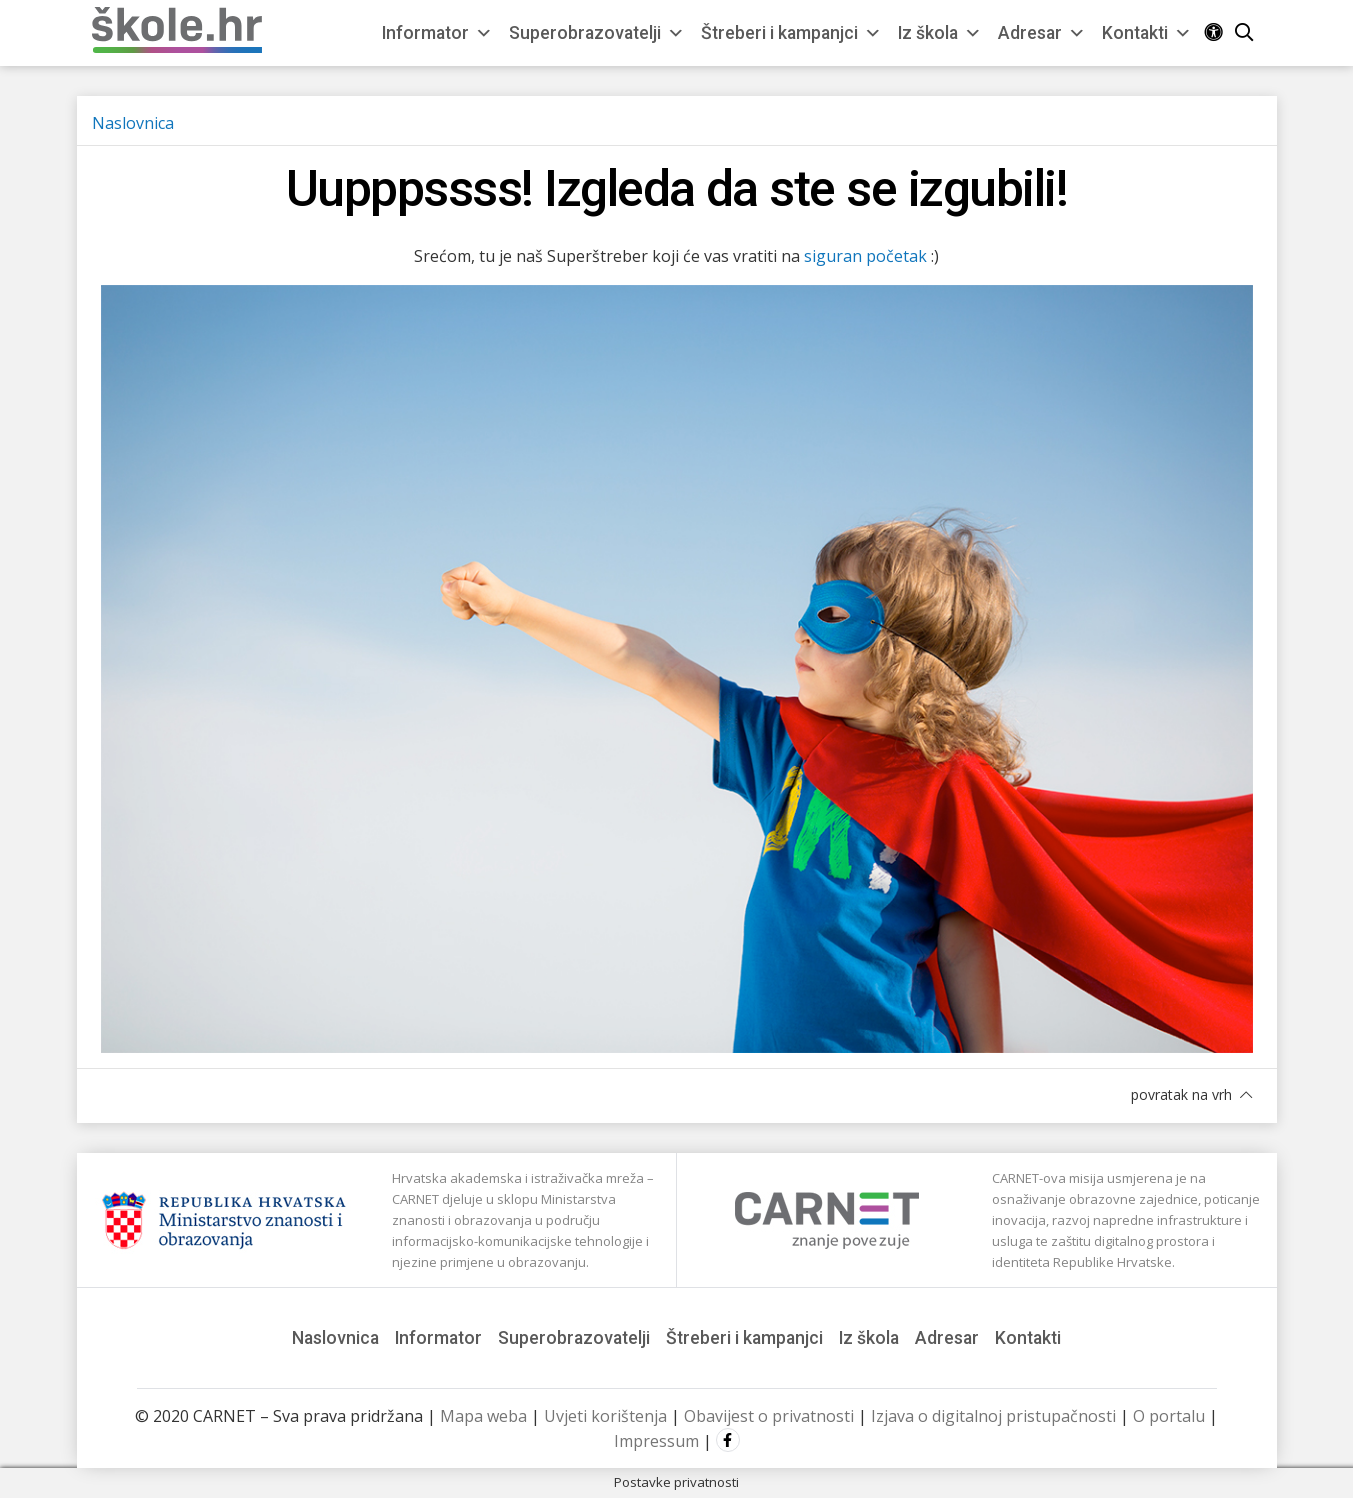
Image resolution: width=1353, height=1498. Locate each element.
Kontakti (1147, 33)
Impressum (656, 1441)
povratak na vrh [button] (1191, 1094)
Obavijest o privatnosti (769, 1416)
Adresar (1042, 33)
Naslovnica (133, 123)
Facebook (728, 1440)
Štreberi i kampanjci (791, 33)
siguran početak (865, 256)
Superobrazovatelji (597, 33)
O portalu (1169, 1416)
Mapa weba (483, 1416)
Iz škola (940, 33)
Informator (437, 33)
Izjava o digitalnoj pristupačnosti (993, 1416)
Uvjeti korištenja (605, 1416)
